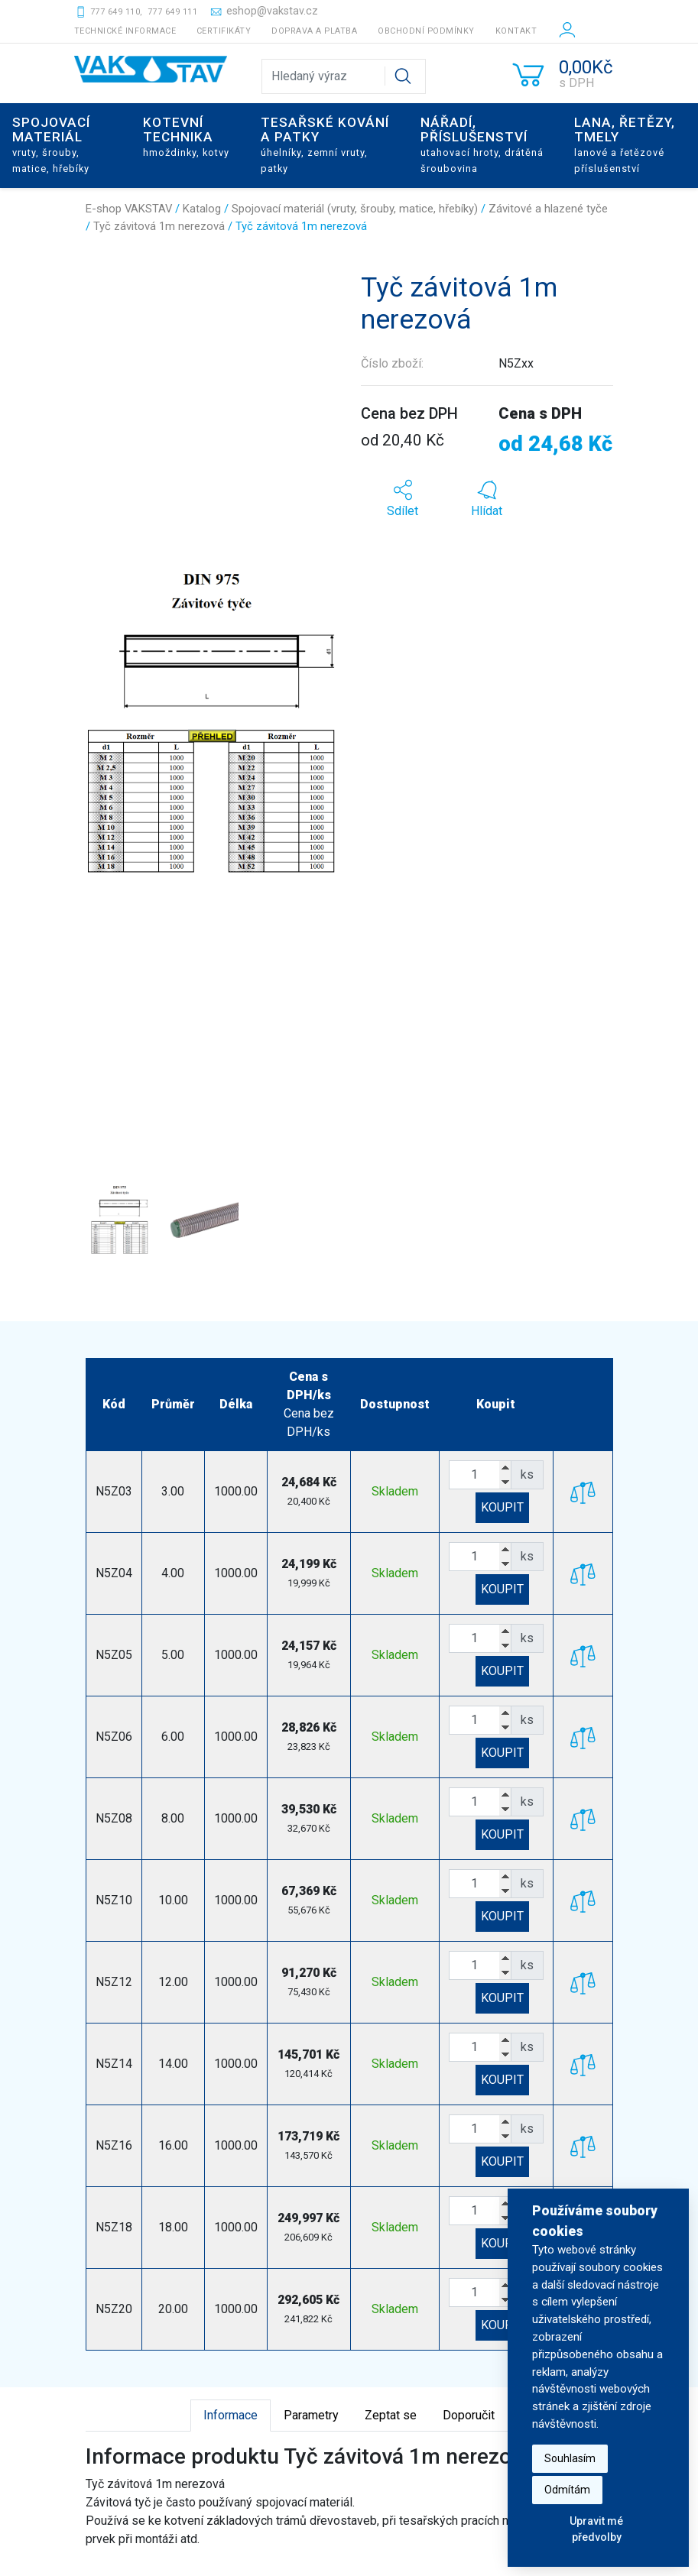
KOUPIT (502, 1507)
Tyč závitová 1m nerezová (159, 226)
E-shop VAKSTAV (129, 208)
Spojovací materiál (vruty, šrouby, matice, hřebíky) (355, 208)
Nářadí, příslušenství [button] (482, 144)
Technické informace (125, 31)
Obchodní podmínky (426, 31)
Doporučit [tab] (469, 2415)
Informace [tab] (230, 2415)
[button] (105, 722)
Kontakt (516, 31)
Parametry (311, 2415)
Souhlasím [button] (570, 2458)
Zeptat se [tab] (391, 2415)
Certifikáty (224, 31)
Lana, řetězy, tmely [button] (624, 144)
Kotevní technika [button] (186, 136)
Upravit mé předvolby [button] (596, 2529)
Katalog (202, 208)
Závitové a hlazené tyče (548, 208)
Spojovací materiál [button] (51, 144)
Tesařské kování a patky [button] (325, 144)
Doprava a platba (314, 31)
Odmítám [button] (567, 2490)
